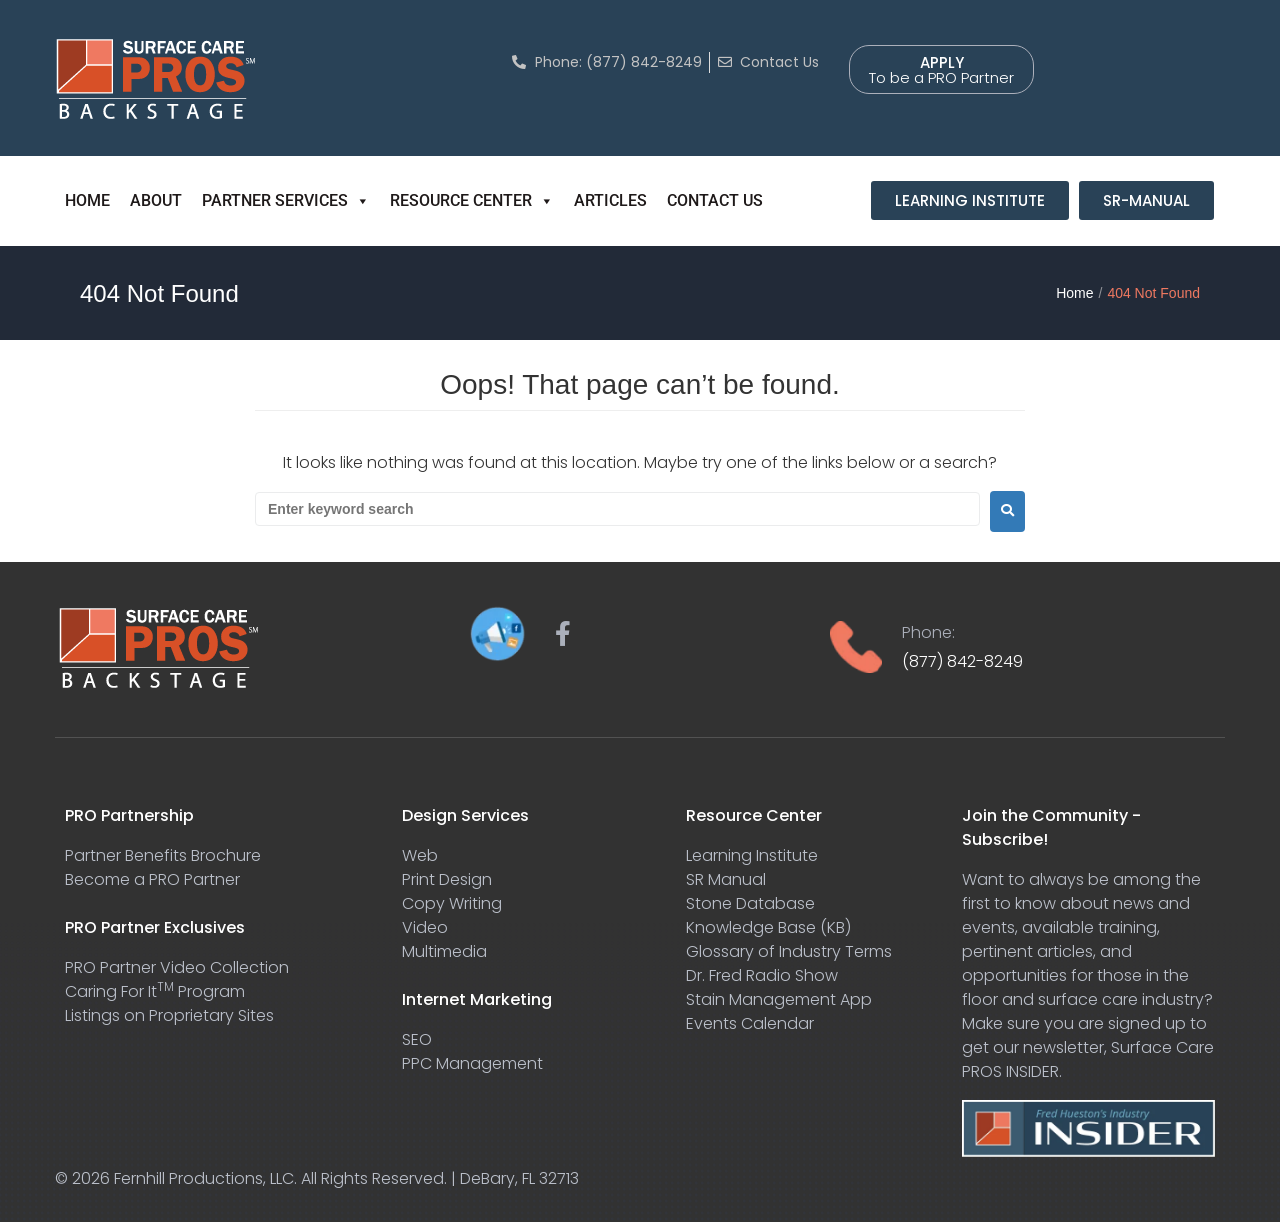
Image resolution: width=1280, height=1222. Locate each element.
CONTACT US (715, 200)
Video (425, 927)
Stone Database (750, 903)
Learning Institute (752, 855)
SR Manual (726, 879)
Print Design (447, 879)
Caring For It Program (155, 991)
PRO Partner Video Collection (177, 967)
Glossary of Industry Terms (789, 951)
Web (420, 855)
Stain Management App (779, 999)
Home (1074, 293)
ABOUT (156, 200)
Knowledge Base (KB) (768, 927)
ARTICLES (610, 200)
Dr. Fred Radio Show (762, 975)
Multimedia (444, 951)
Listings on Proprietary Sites (169, 1015)
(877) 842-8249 (962, 661)
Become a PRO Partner (152, 879)
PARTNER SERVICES (286, 201)
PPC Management (472, 1063)
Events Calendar (750, 1023)
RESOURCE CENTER (472, 201)
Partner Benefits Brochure (163, 855)
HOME (87, 200)
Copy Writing (452, 903)
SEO (417, 1039)
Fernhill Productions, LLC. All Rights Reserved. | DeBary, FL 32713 (346, 1178)
